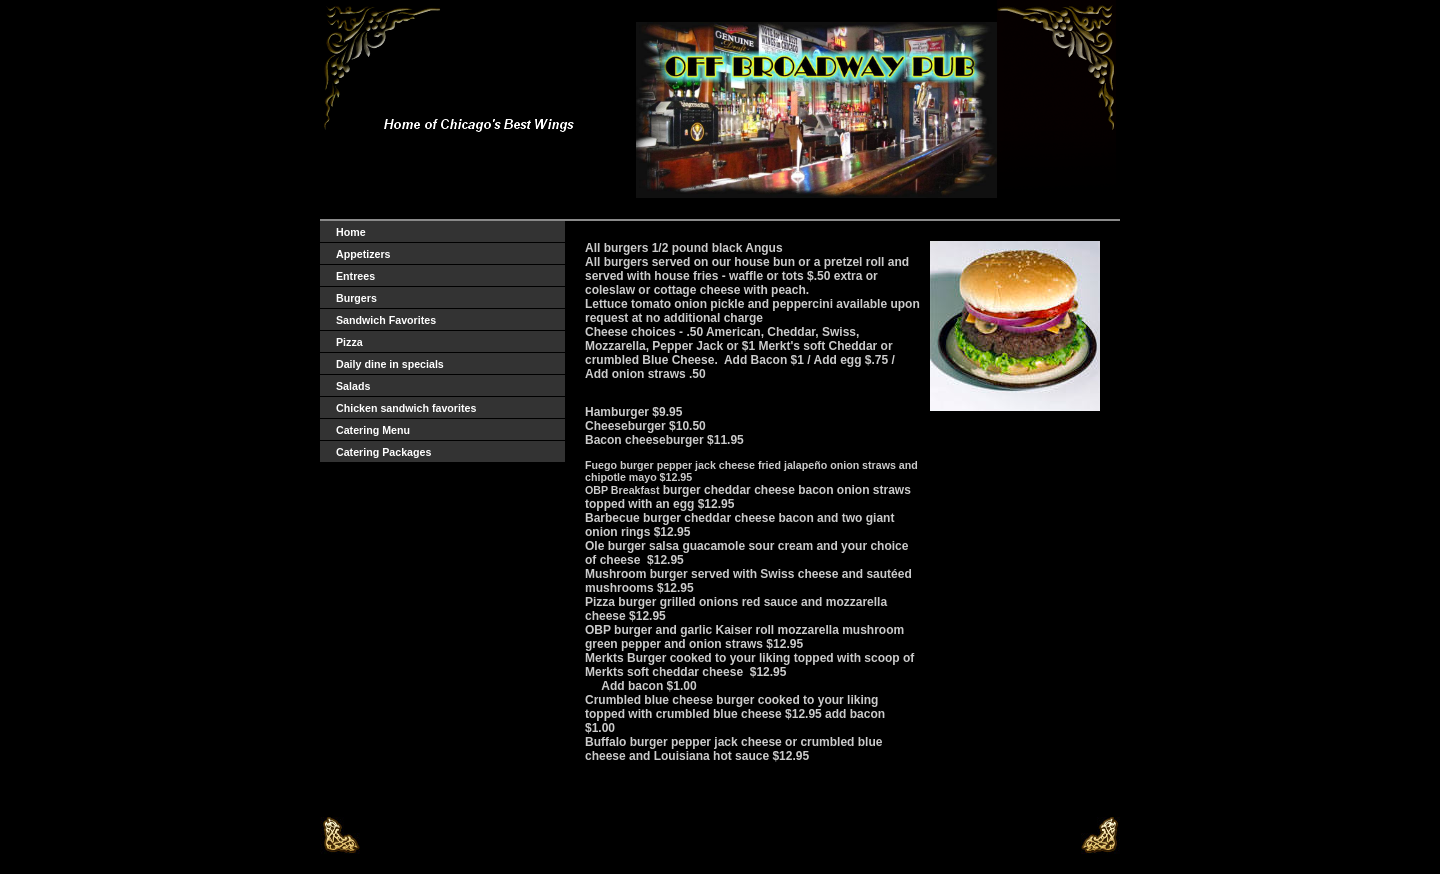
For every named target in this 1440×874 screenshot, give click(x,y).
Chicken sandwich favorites (406, 408)
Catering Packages (383, 452)
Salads (353, 386)
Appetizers (363, 254)
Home (351, 232)
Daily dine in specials (390, 364)
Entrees (355, 276)
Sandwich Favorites (386, 320)
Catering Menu (373, 430)
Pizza (349, 342)
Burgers (356, 298)
